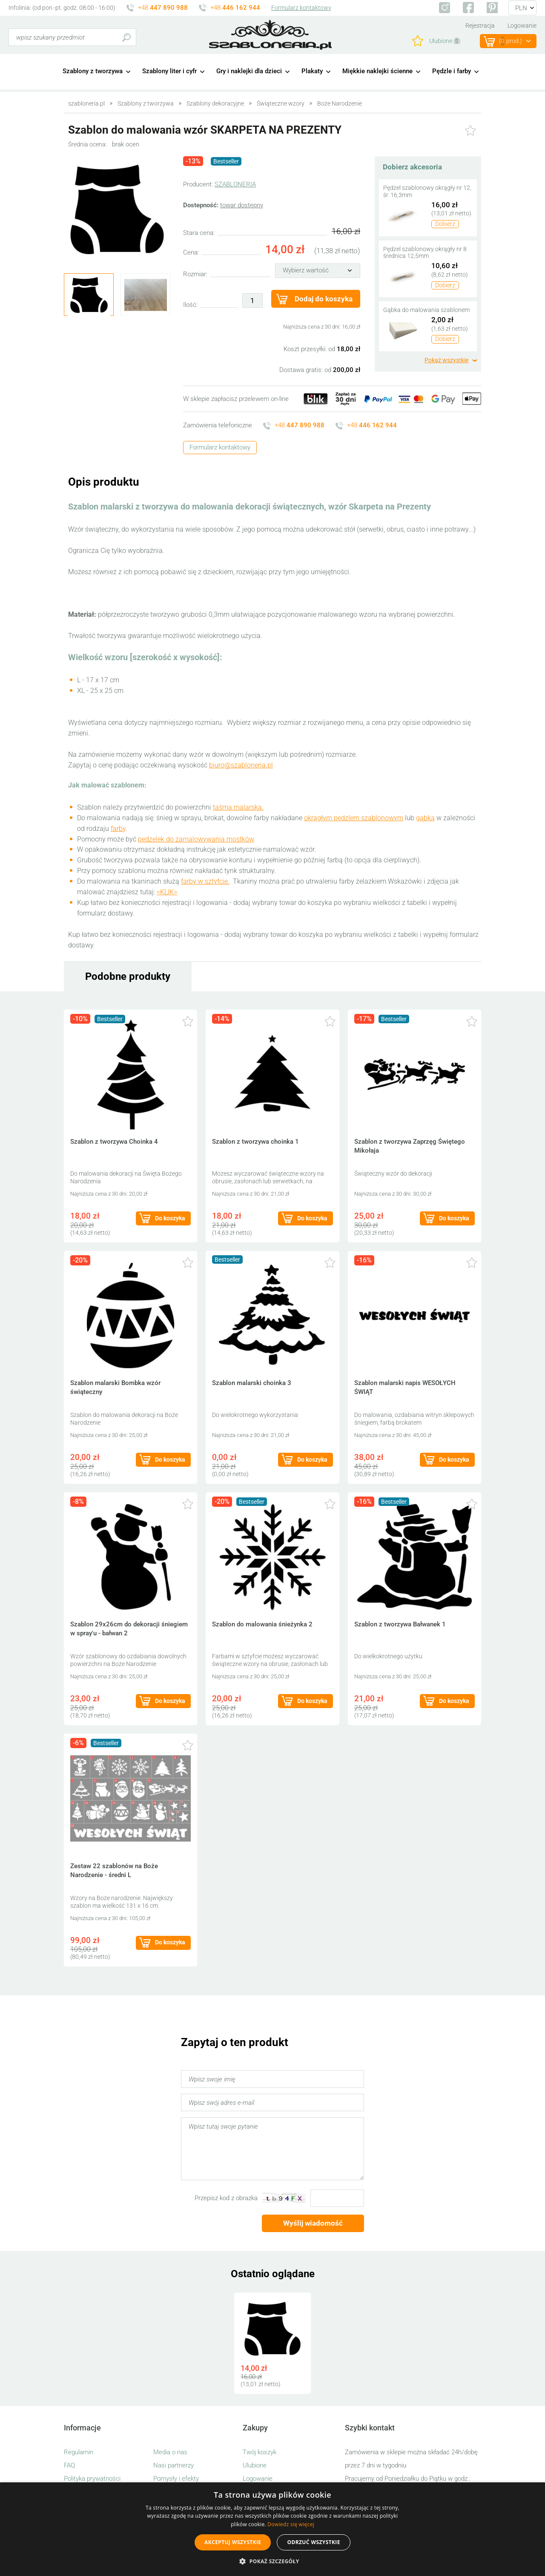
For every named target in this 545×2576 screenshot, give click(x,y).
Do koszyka (170, 1218)
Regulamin (78, 2452)
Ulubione (255, 2465)
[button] (272, 2561)
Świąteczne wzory (280, 103)
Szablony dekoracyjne (215, 103)
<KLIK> (167, 892)
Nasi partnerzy (173, 2465)
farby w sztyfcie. (205, 881)
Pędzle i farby (451, 71)
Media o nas (170, 2452)
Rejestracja (480, 25)
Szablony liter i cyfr (169, 71)
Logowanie (522, 25)
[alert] (272, 2529)
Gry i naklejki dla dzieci (249, 71)
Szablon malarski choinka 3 (251, 1383)
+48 (163, 7)
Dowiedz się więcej (290, 2524)
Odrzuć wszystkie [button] (313, 2542)
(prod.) (510, 41)
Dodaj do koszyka (324, 299)
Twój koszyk (259, 2452)
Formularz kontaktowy (301, 7)
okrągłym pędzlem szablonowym (353, 818)
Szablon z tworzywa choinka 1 (255, 1141)
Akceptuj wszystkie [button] (232, 2542)
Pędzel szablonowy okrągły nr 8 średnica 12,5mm (425, 253)
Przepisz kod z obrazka (226, 2198)
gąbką (425, 818)
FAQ (69, 2465)
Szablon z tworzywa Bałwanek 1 (400, 1624)
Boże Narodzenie (339, 103)
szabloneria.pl (270, 35)
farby (118, 828)
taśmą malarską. (238, 807)
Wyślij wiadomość (313, 2223)
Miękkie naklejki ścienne (377, 71)
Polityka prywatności (92, 2478)
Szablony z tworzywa (93, 71)
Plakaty (312, 71)
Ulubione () (445, 40)
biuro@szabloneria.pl (241, 765)
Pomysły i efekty (176, 2478)
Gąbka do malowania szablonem (426, 309)
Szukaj (126, 37)
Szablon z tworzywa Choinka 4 (114, 1141)
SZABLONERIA (235, 184)
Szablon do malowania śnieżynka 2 (262, 1624)
